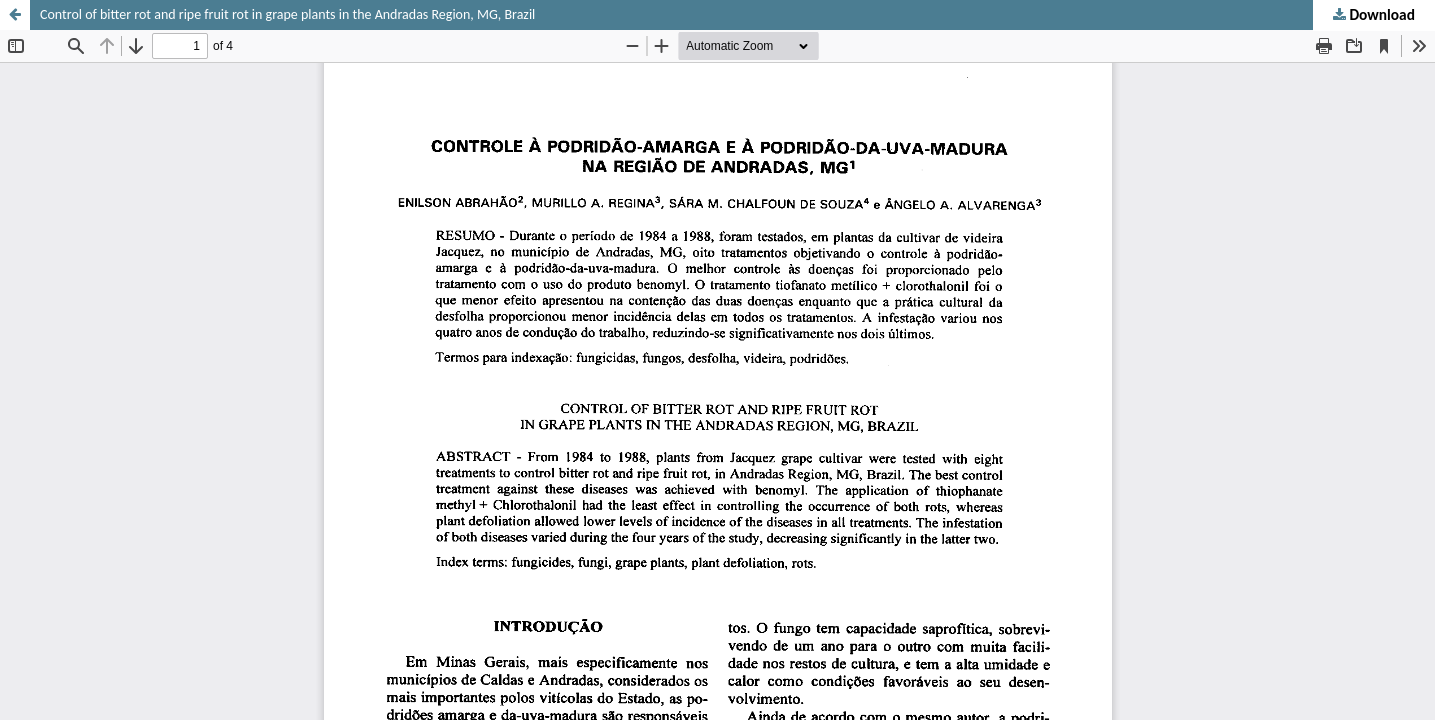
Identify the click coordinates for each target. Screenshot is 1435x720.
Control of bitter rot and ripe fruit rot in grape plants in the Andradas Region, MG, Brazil (287, 14)
